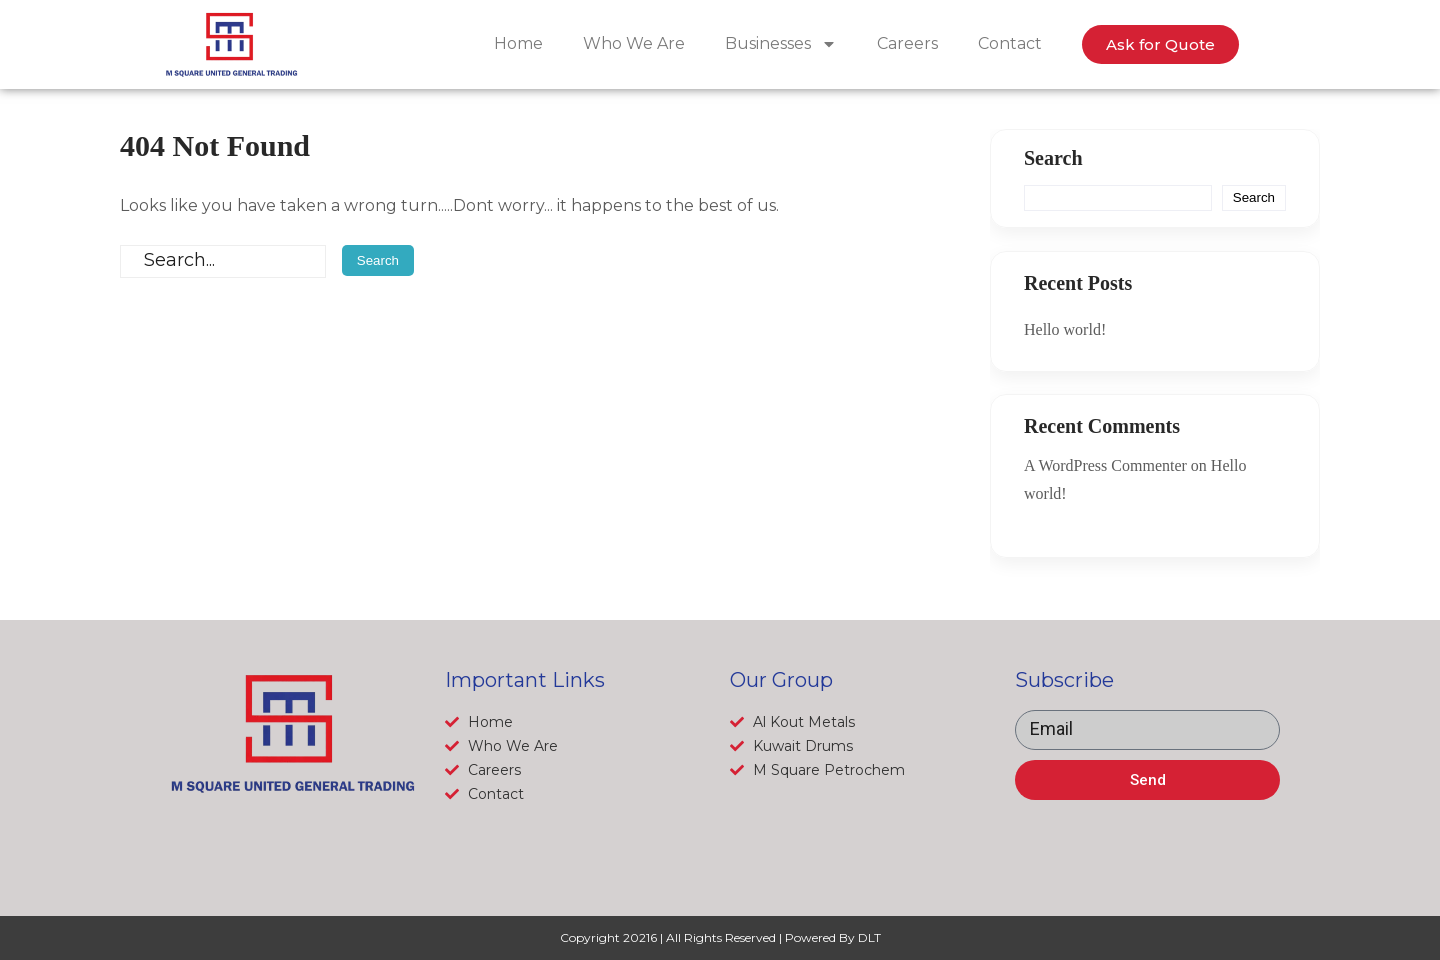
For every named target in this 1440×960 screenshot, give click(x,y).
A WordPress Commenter (1105, 465)
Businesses (781, 44)
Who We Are (634, 43)
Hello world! (1065, 329)
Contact (1010, 43)
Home (518, 43)
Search (1053, 158)
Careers (907, 43)
